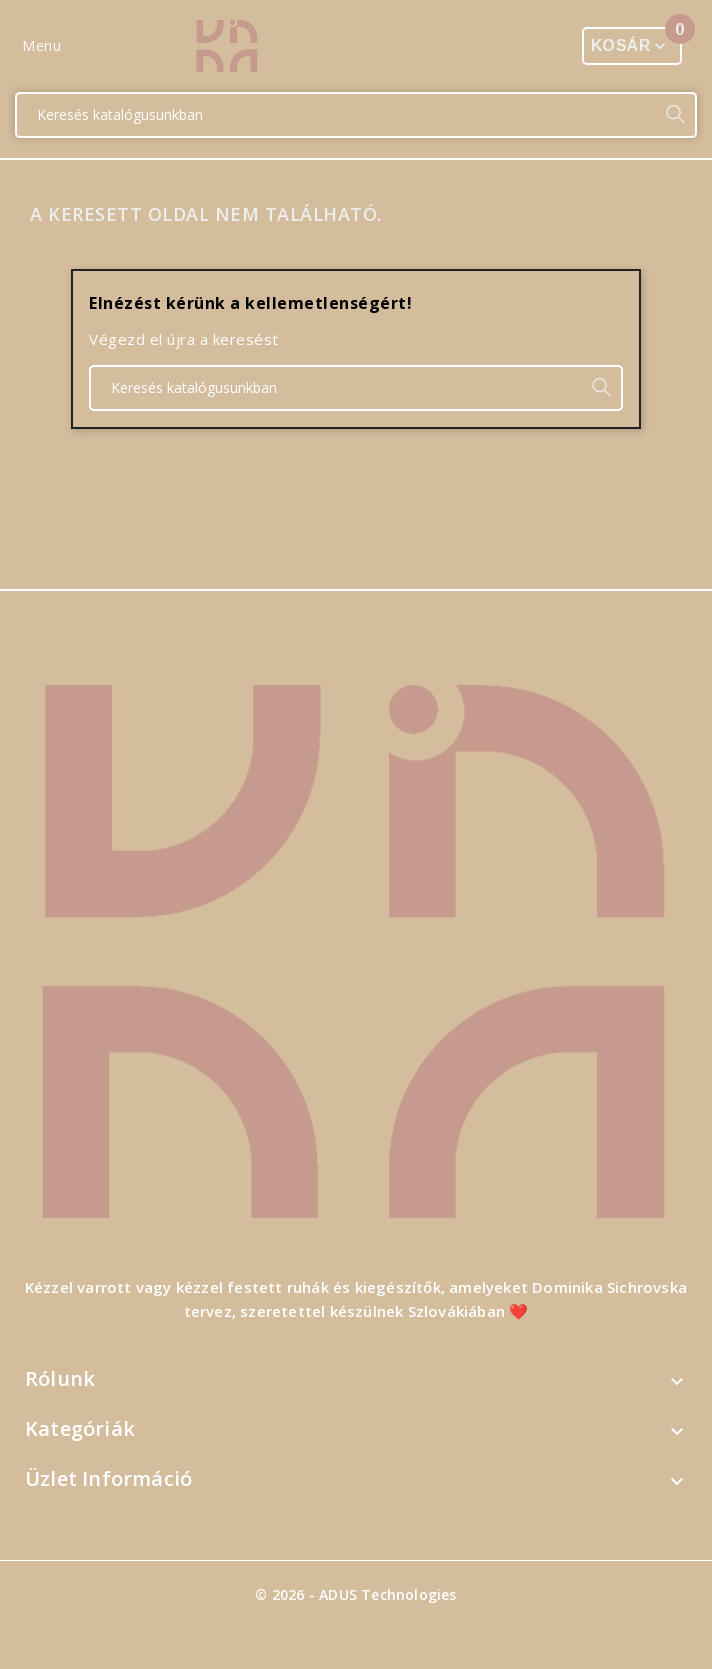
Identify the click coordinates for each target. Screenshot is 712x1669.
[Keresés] (336, 115)
